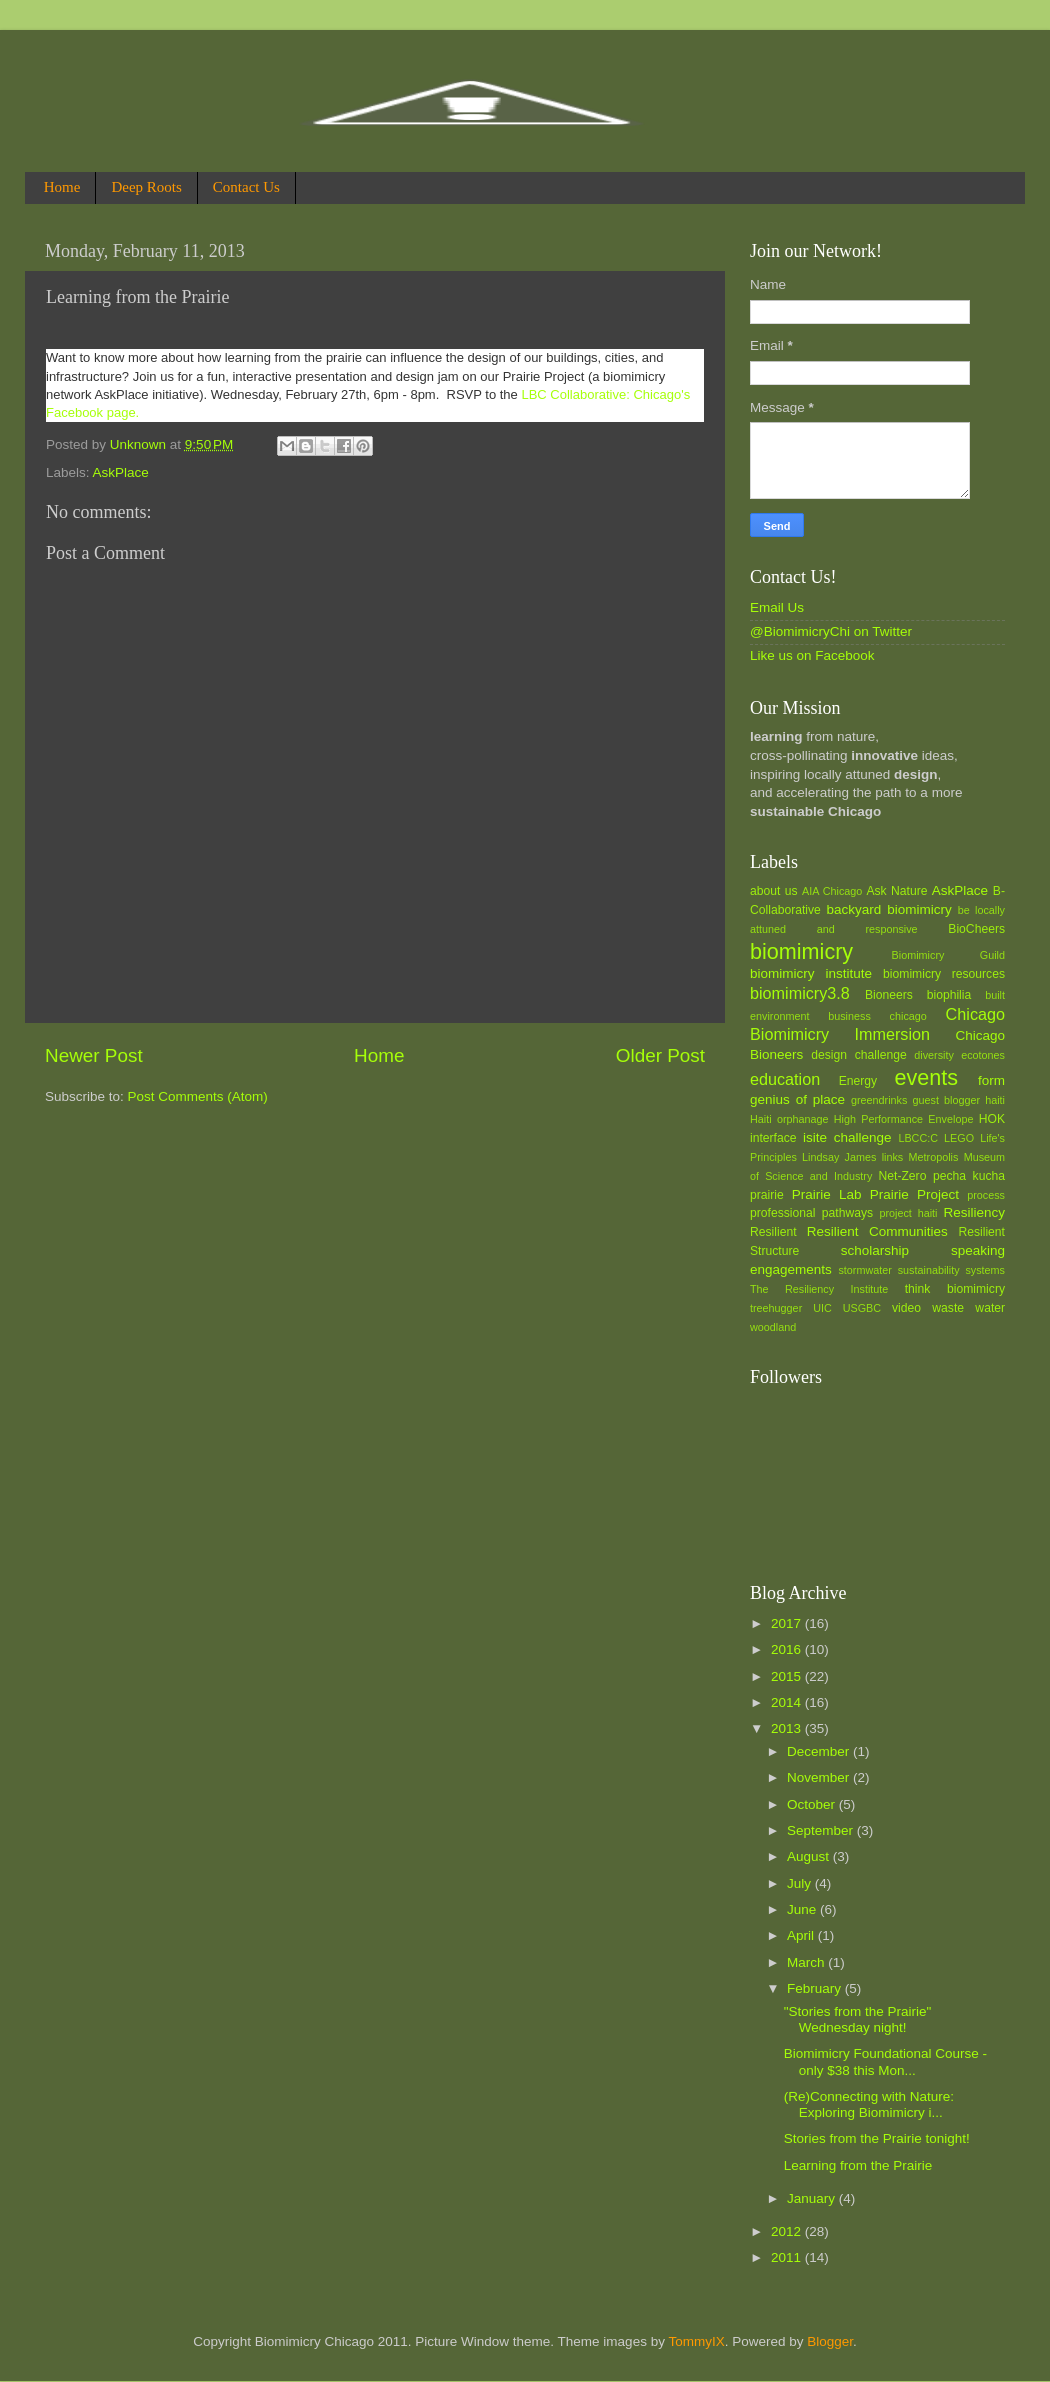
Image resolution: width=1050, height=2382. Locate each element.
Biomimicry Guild (948, 955)
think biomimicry (955, 1289)
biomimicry (801, 951)
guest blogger (946, 1100)
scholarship (875, 1250)
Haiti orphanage (789, 1119)
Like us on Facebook (812, 655)
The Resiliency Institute (819, 1289)
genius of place (797, 1099)
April (802, 1935)
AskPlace (121, 472)
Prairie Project (914, 1194)
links (893, 1157)
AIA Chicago (832, 891)
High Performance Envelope (904, 1119)
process (986, 1195)
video (906, 1308)
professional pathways (811, 1213)
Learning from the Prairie (858, 2165)
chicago (908, 1016)
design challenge (858, 1055)
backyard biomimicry (888, 909)
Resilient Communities (877, 1231)
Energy (858, 1081)
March (807, 1962)
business (849, 1016)
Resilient (773, 1232)
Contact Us (246, 187)
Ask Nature (896, 891)
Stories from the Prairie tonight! (877, 2138)
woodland (773, 1327)
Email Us (777, 607)
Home (62, 187)
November (820, 1777)
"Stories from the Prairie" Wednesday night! (858, 2019)
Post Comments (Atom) (198, 1096)
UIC (822, 1308)
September (822, 1830)
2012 (788, 2231)
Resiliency (974, 1212)
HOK (992, 1119)
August (810, 1856)
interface (773, 1138)
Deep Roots (146, 187)
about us (774, 891)
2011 (788, 2257)
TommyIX (696, 2341)
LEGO (959, 1138)
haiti (995, 1100)
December (820, 1751)
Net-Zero (903, 1176)
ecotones (983, 1055)
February (816, 1988)
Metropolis (934, 1157)
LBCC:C (918, 1138)
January (813, 2198)
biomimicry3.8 (800, 993)
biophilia (949, 995)
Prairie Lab (827, 1194)
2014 (788, 1702)
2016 (788, 1649)
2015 (788, 1676)
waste (948, 1308)
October (813, 1804)
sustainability (929, 1270)
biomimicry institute (811, 973)
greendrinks (879, 1100)
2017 (788, 1623)
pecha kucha (969, 1176)
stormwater (864, 1270)
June (803, 1909)
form (991, 1080)
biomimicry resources (944, 974)
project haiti (908, 1213)
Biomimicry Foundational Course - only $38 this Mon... (885, 2061)
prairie (767, 1195)
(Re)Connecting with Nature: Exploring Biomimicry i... (869, 2104)
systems (985, 1270)
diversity (934, 1055)
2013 (788, 1728)
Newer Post (94, 1055)
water (990, 1308)
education (785, 1079)
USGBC (862, 1308)
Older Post (660, 1055)
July (801, 1883)
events (926, 1077)
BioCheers (976, 929)
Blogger (830, 2341)
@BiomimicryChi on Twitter (831, 631)
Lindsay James (839, 1157)
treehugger (776, 1308)
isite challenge (847, 1137)
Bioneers (889, 995)
